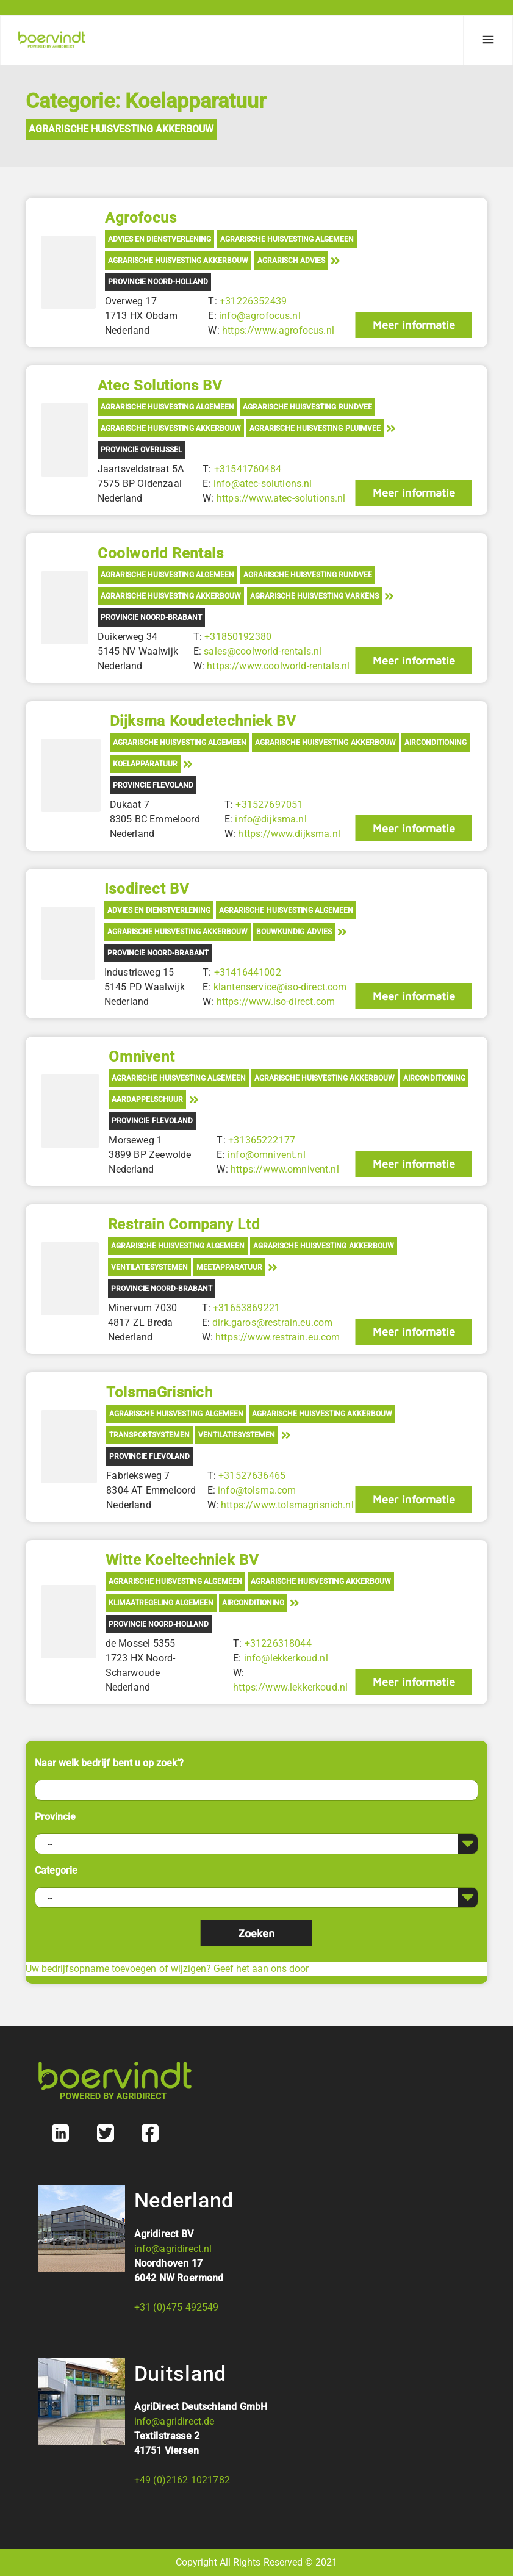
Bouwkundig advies (293, 931)
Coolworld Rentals (160, 553)
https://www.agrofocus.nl (278, 330)
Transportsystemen (149, 1435)
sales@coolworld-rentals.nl (262, 651)
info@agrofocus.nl (260, 316)
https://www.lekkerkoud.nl (290, 1687)
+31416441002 (247, 972)
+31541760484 (247, 469)
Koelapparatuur (145, 764)
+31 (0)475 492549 (176, 2307)
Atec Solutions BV (160, 385)
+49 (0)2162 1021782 (182, 2480)
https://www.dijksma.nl (289, 834)
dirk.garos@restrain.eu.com (272, 1322)
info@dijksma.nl (270, 819)
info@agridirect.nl (173, 2248)
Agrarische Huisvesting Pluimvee (314, 428)
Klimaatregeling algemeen (161, 1603)
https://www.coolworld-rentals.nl (278, 666)
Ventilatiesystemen (149, 1267)
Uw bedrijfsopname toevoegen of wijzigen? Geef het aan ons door (167, 1968)
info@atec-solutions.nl (262, 483)
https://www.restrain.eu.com (277, 1337)
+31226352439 (253, 301)
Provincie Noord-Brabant (151, 617)
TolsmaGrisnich (159, 1392)
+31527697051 (269, 804)
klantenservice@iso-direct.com (279, 987)
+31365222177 (261, 1140)
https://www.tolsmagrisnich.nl (287, 1505)
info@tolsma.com (257, 1490)
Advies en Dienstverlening (159, 239)
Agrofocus (140, 217)
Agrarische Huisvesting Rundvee (307, 407)
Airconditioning (435, 742)
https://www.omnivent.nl (285, 1169)
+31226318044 (277, 1643)
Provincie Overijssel (141, 449)
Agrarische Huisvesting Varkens (314, 596)
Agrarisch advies (291, 260)
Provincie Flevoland (153, 785)
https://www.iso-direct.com (275, 1001)
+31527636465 (251, 1475)
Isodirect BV (146, 889)
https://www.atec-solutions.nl (281, 498)
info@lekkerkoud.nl (285, 1658)
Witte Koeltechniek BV (182, 1560)
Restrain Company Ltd (184, 1224)
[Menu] (488, 40)
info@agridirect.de (174, 2421)
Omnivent (141, 1056)
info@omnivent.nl (267, 1154)
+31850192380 (237, 636)
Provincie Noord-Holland (158, 282)
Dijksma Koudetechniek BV (203, 721)
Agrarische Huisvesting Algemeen (287, 239)
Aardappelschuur (147, 1099)
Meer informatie (413, 324)
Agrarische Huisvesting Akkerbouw (121, 129)
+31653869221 (246, 1308)
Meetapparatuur (229, 1267)
